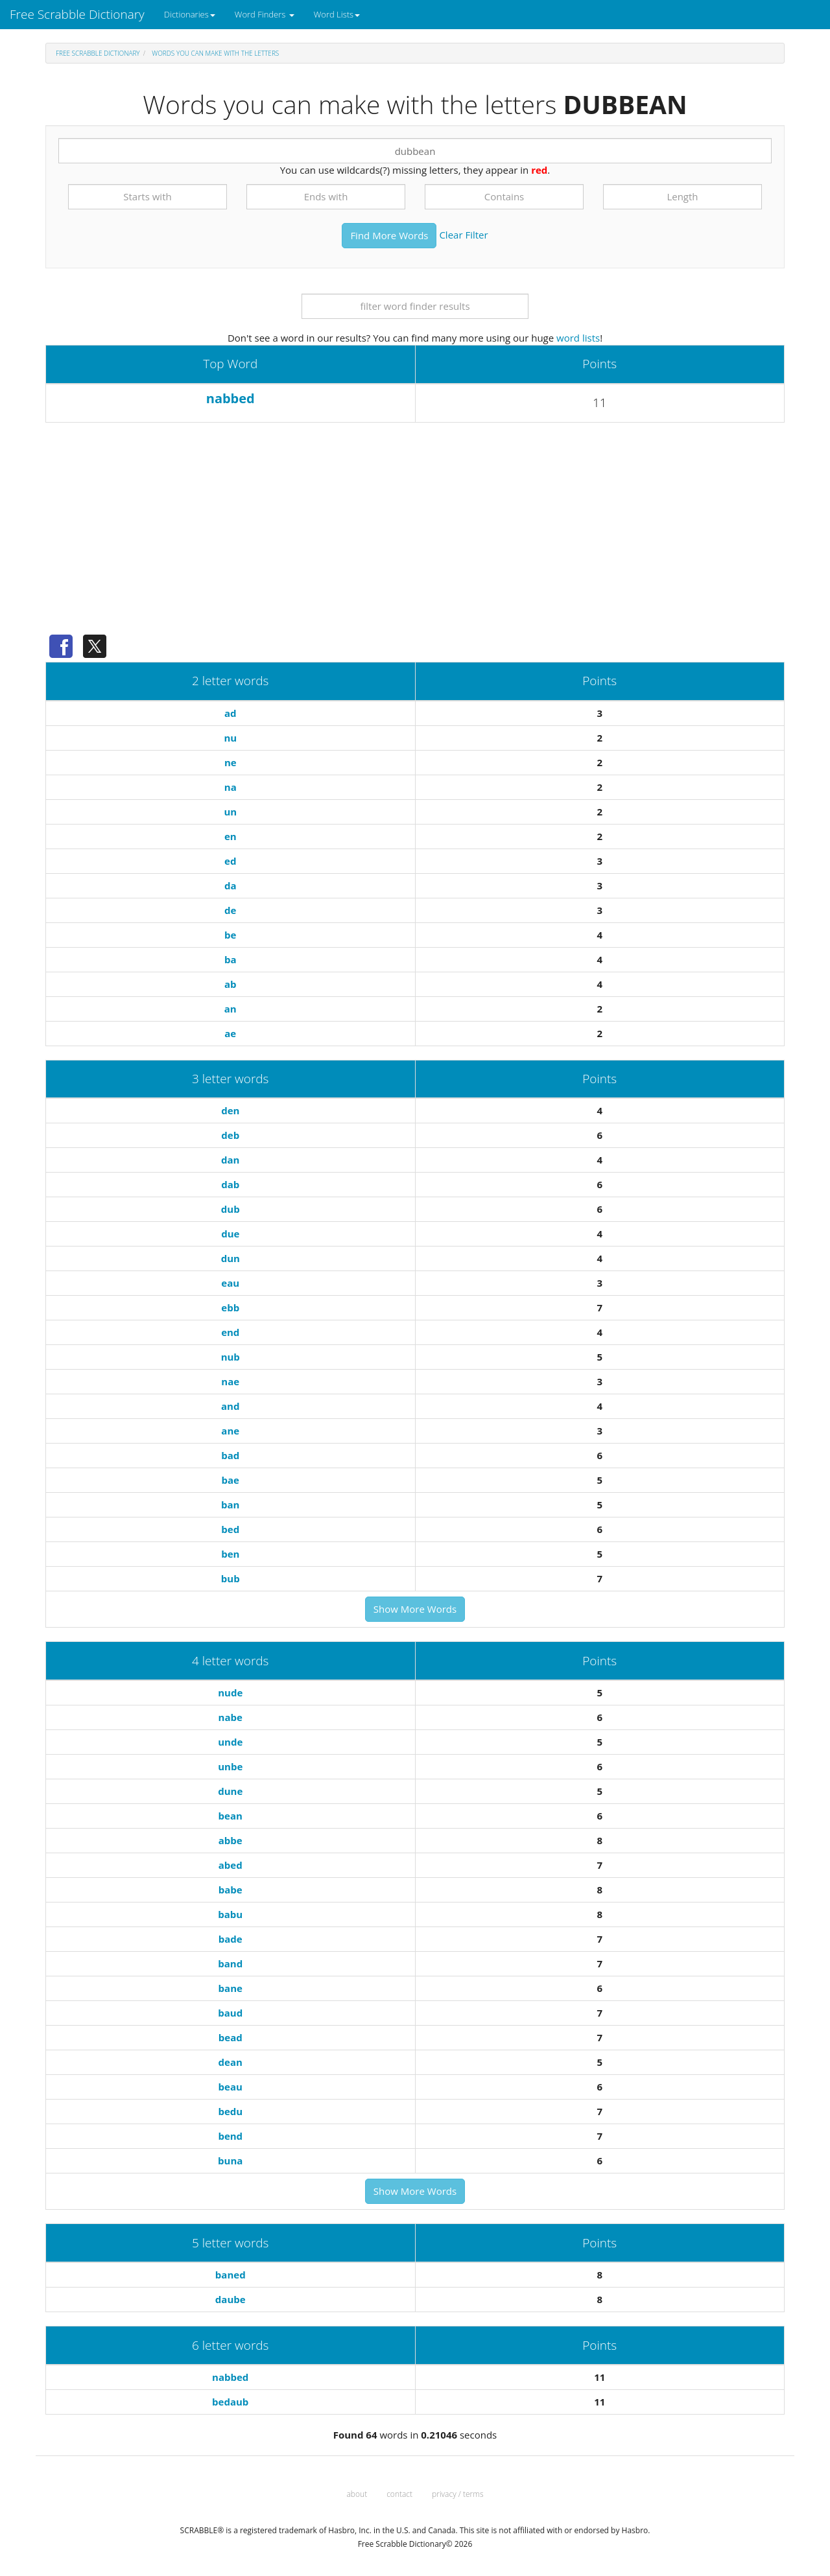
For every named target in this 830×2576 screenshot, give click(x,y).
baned (230, 2274)
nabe (231, 1717)
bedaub (230, 2401)
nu (230, 737)
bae (230, 1479)
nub (230, 1356)
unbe (230, 1766)
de (230, 910)
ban (230, 1504)
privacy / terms (457, 2494)
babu (230, 1914)
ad (230, 713)
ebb (230, 1307)
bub (230, 1578)
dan (230, 1159)
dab (230, 1184)
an (230, 1008)
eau (230, 1282)
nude (230, 1692)
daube (230, 2299)
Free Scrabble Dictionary (77, 14)
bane (231, 1988)
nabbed (230, 398)
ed (230, 860)
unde (230, 1741)
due (230, 1233)
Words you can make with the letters (215, 53)
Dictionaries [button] (189, 14)
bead (231, 2037)
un (230, 811)
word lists (578, 337)
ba (230, 959)
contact (399, 2494)
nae (230, 1381)
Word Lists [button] (337, 14)
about (357, 2494)
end (230, 1332)
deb (230, 1135)
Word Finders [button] (264, 14)
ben (230, 1553)
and (230, 1405)
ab (230, 984)
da (230, 885)
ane (230, 1430)
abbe (231, 1840)
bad (230, 1455)
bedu (230, 2111)
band (230, 1963)
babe (231, 1889)
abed (231, 1864)
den (230, 1110)
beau (231, 2086)
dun (230, 1258)
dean (231, 2061)
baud (230, 2012)
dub (230, 1208)
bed (230, 1529)
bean (231, 1815)
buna (230, 2160)
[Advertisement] (415, 533)
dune (230, 1791)
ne (230, 762)
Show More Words (415, 1608)
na (230, 786)
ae (230, 1033)
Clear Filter (463, 234)
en (230, 836)
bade (231, 1938)
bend (230, 2135)
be (230, 934)
